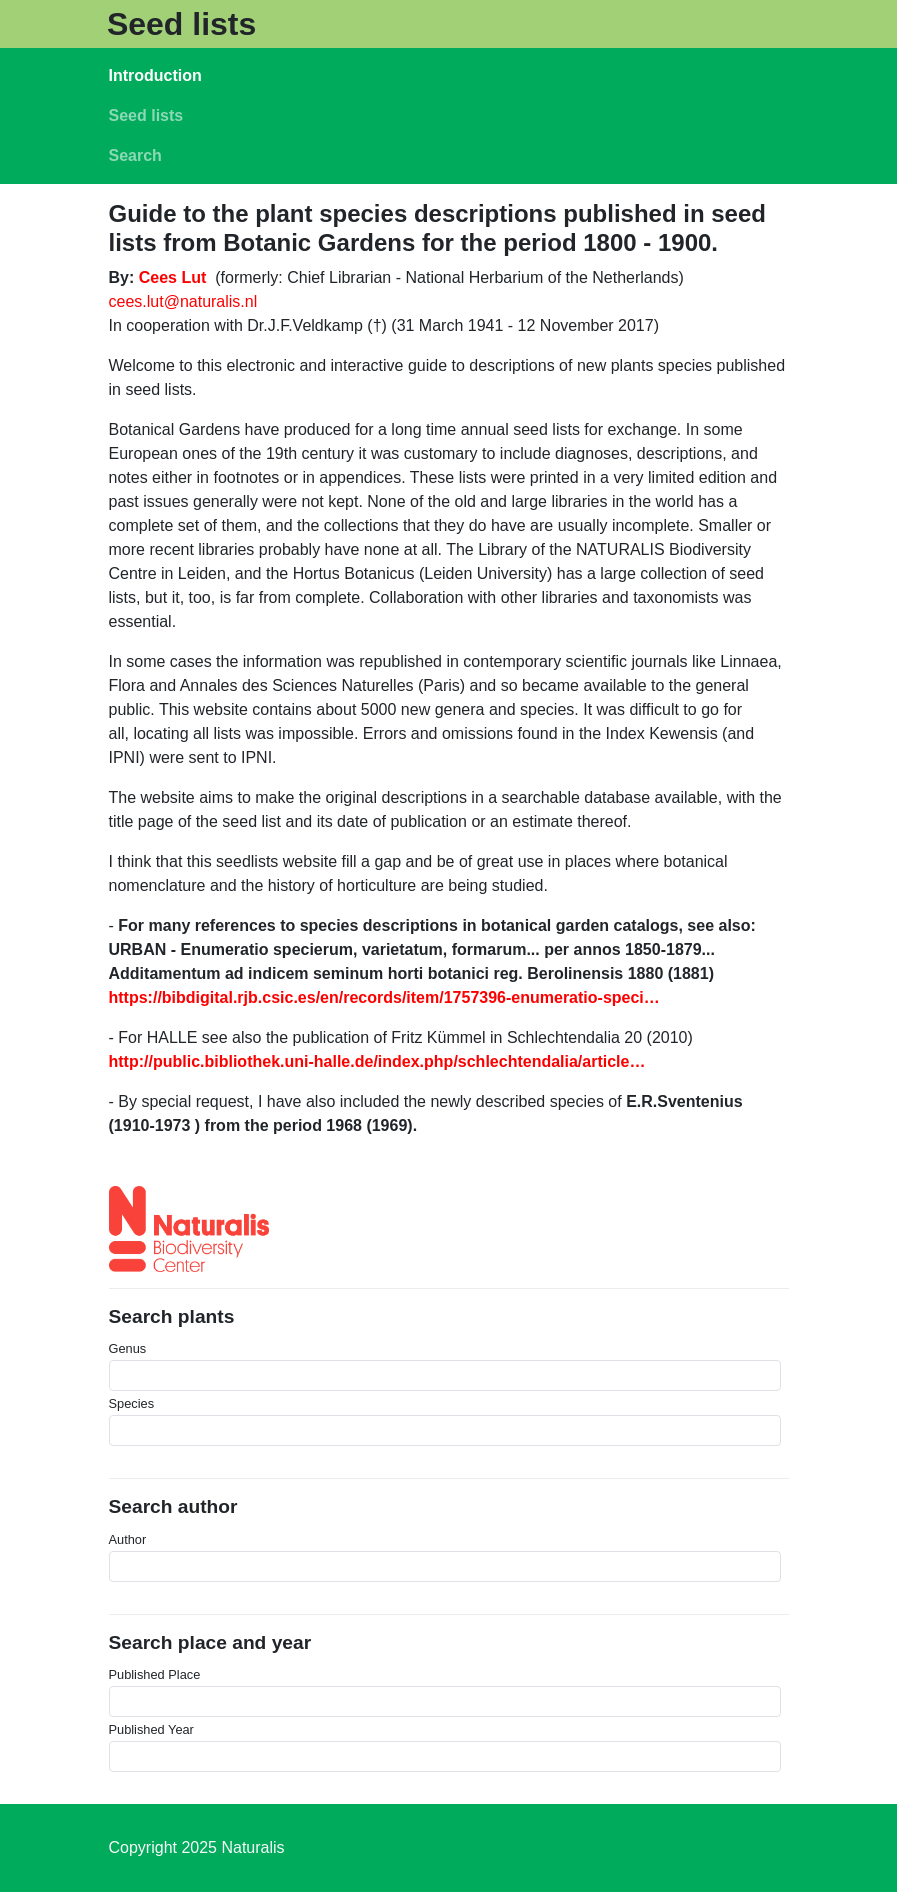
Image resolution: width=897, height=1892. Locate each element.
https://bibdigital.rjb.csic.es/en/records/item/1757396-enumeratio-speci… (384, 997)
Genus (128, 1348)
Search (135, 155)
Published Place (155, 1674)
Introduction (155, 75)
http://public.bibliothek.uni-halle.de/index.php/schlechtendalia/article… (377, 1061)
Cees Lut (173, 277)
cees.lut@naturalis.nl (183, 301)
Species (132, 1403)
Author (128, 1539)
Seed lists (181, 24)
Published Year (151, 1729)
